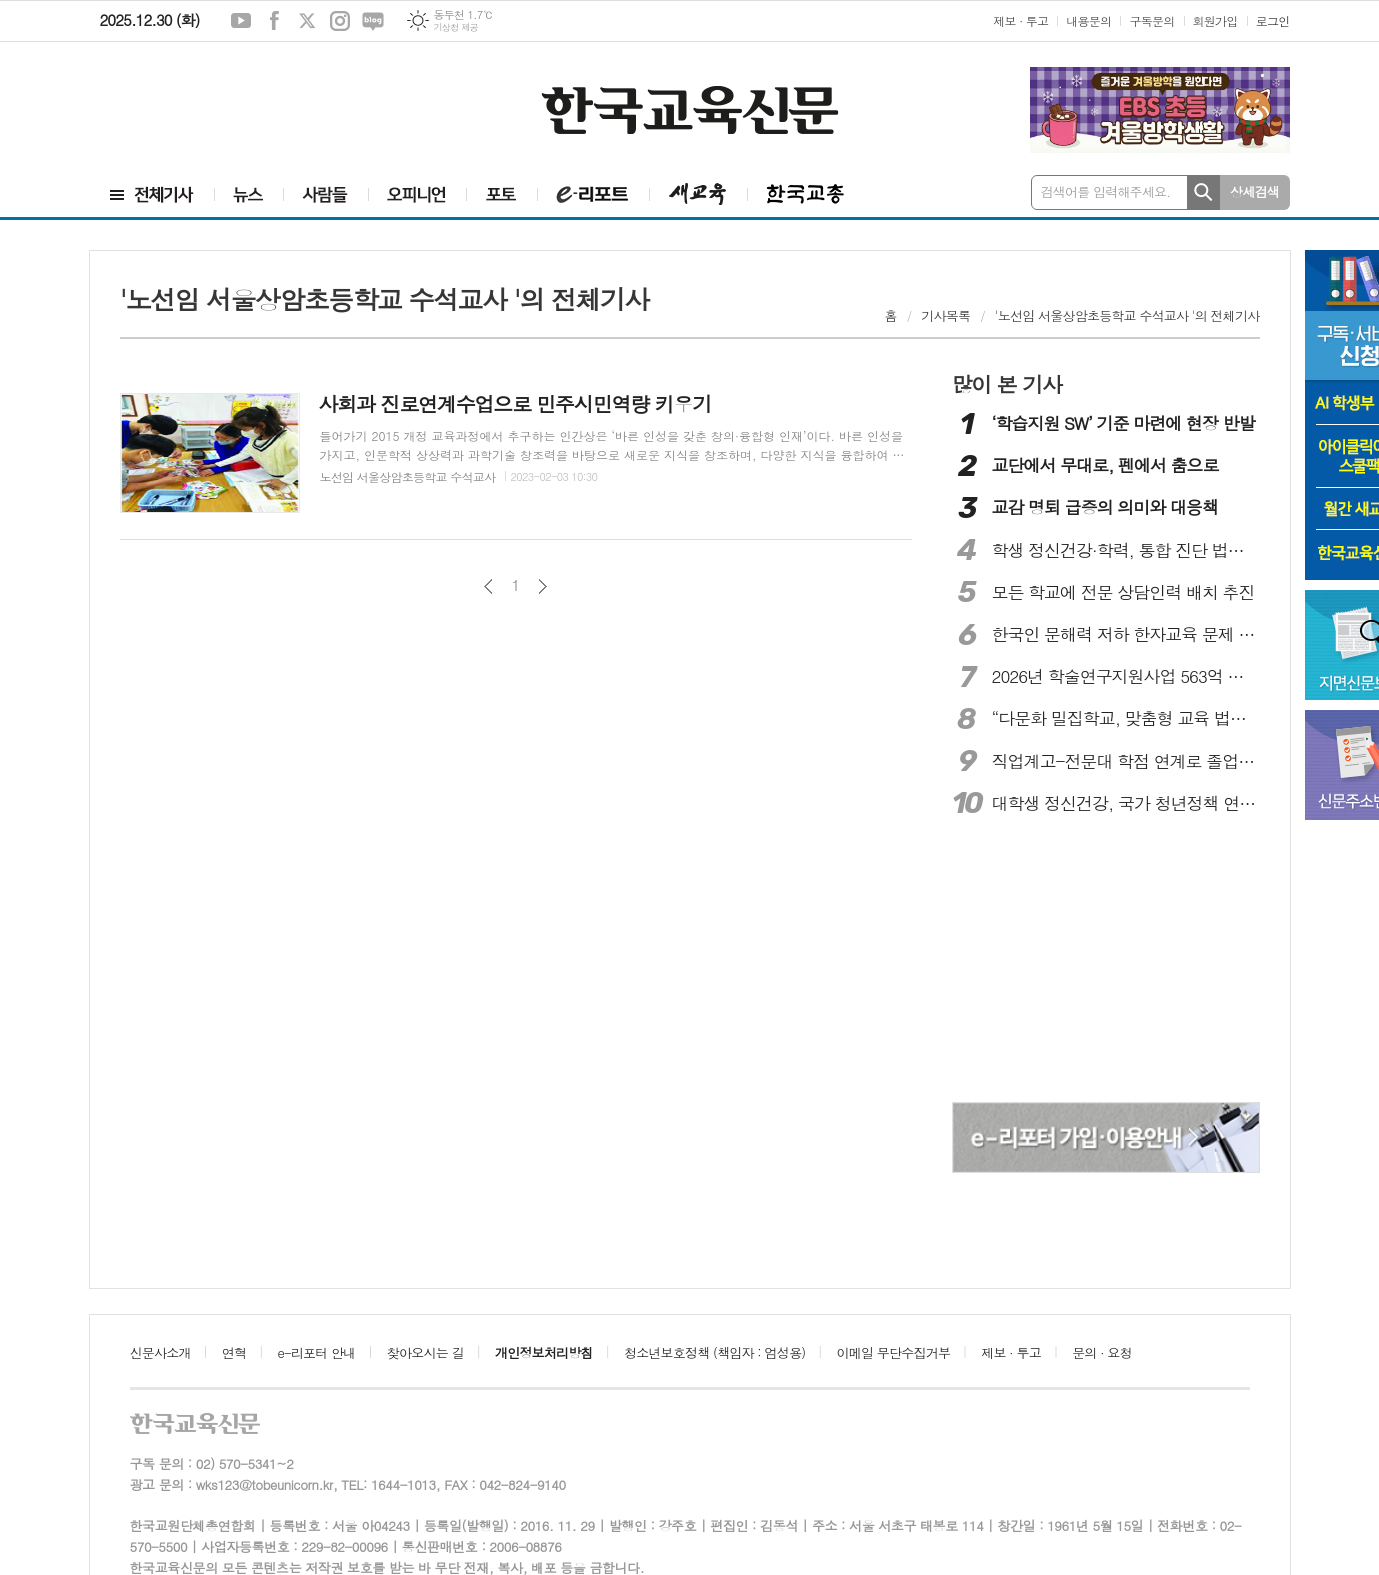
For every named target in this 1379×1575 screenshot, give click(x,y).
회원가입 (1215, 20)
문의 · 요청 (1102, 1352)
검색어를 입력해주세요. (1106, 191)
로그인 (1273, 20)
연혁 (234, 1352)
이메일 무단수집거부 (894, 1352)
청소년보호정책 (714, 1352)
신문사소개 (160, 1352)
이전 (488, 586)
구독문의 (1151, 20)
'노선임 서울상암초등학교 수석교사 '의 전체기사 (1127, 315)
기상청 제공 (455, 27)
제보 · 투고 (1020, 20)
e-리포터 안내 (317, 1352)
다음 (542, 586)
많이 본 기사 (1007, 384)
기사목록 (945, 315)
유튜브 (241, 21)
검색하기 (1203, 192)
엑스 (307, 21)
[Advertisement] (210, 107)
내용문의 (1088, 20)
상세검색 (1254, 191)
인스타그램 (340, 21)
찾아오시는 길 (425, 1352)
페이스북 (274, 21)
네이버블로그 (373, 21)
